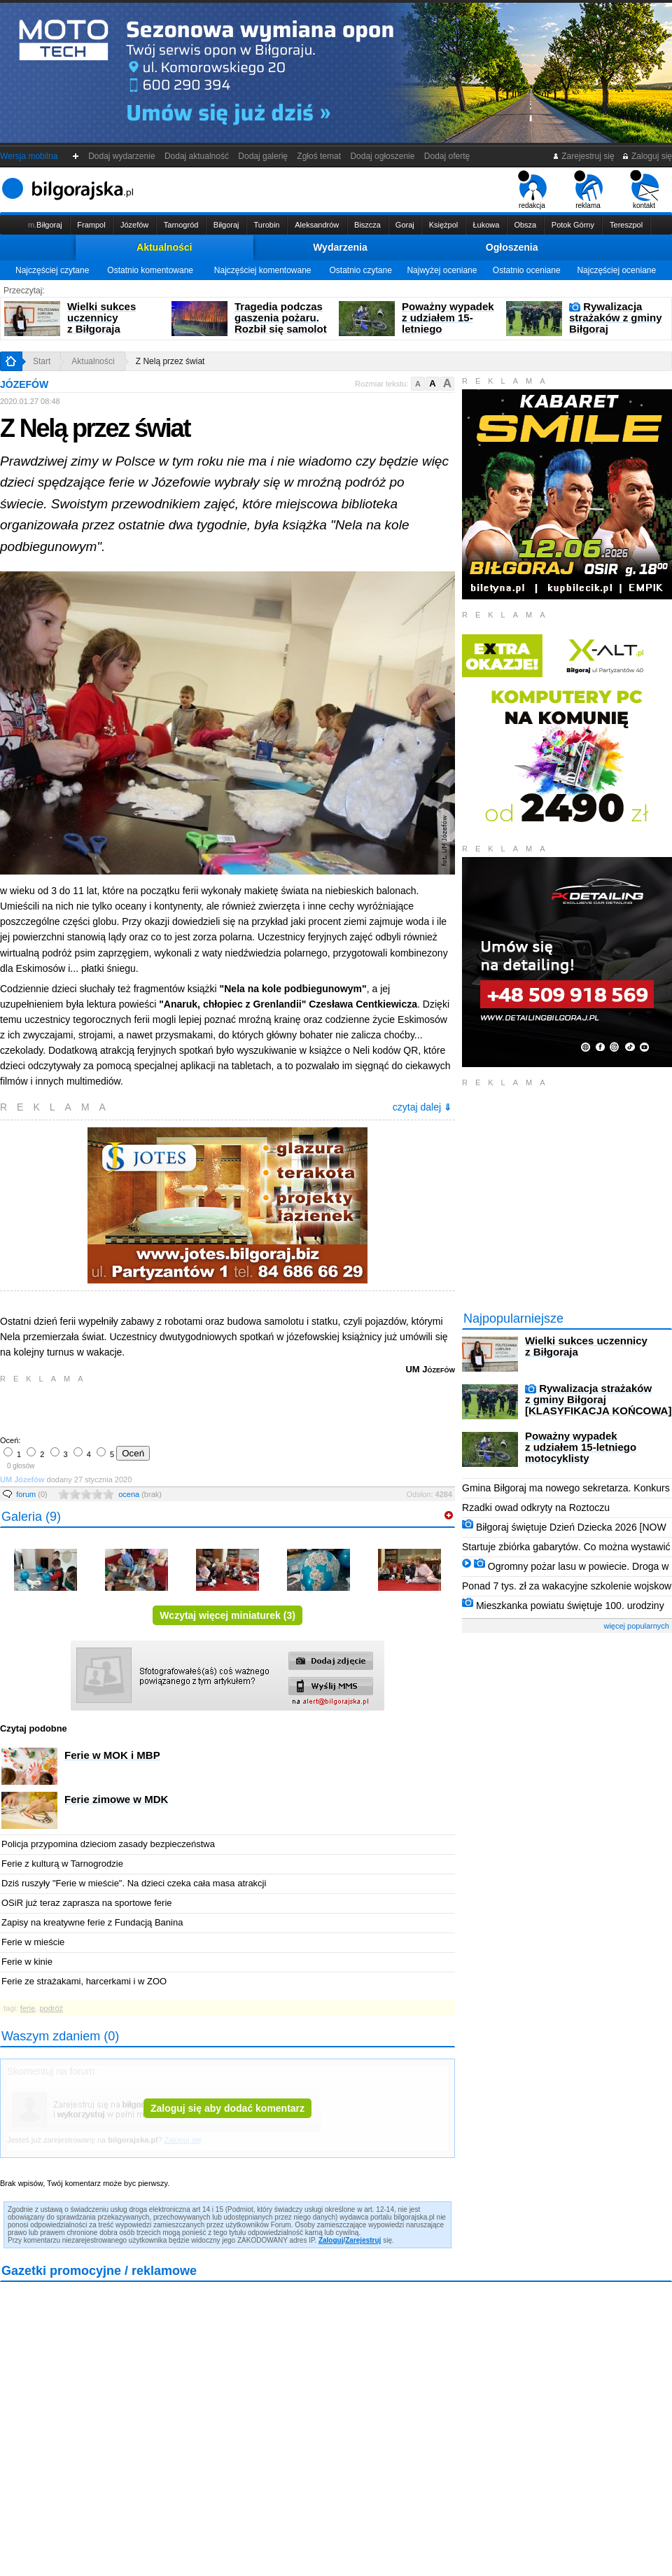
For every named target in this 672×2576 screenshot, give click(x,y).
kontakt (644, 189)
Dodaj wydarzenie (122, 156)
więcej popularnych (636, 1626)
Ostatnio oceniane (527, 270)
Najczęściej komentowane (263, 270)
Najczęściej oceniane (616, 270)
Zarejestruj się (583, 156)
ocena (140, 1494)
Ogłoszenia (512, 247)
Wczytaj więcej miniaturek (227, 1615)
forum (32, 1494)
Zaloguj (331, 2240)
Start (41, 361)
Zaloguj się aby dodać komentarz (227, 2108)
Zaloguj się (647, 156)
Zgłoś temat (319, 156)
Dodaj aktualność (196, 156)
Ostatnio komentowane (150, 270)
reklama (588, 189)
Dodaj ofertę (447, 156)
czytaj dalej (422, 1107)
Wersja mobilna (28, 156)
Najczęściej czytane (52, 270)
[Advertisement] (164, 1408)
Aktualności (164, 247)
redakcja (532, 189)
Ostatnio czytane (360, 270)
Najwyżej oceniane (442, 270)
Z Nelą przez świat (170, 361)
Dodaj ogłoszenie (382, 156)
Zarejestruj (363, 2240)
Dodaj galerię (263, 156)
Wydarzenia (340, 247)
